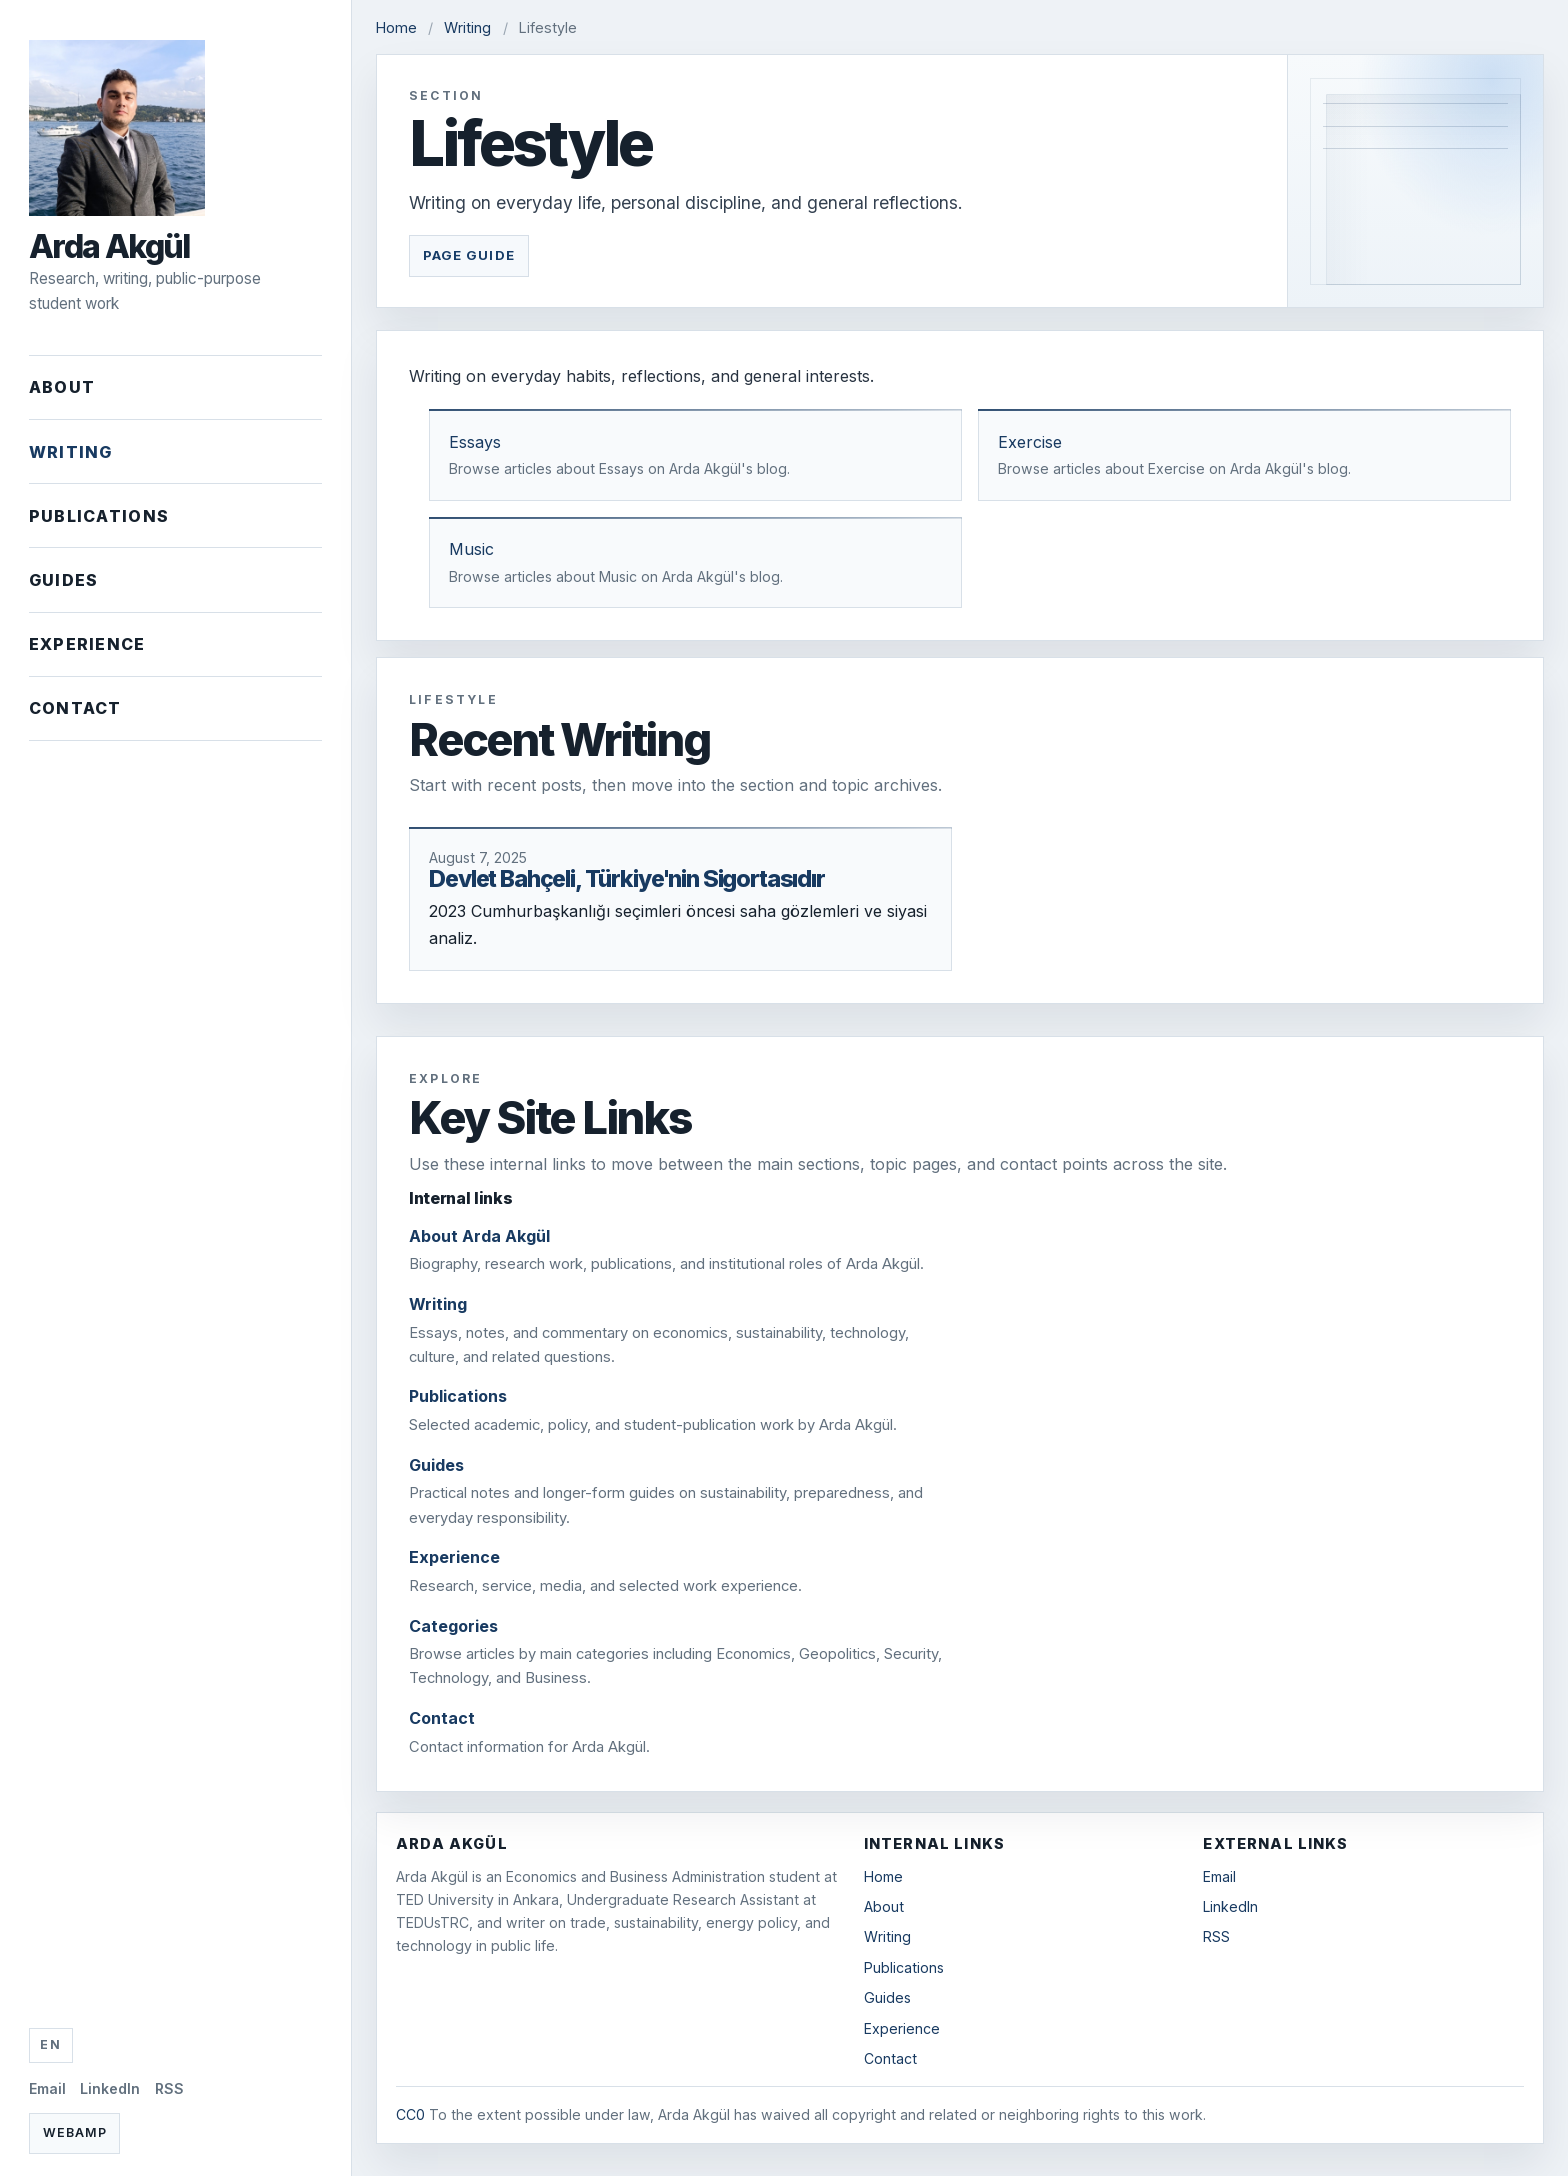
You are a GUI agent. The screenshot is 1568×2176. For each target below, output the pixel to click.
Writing (71, 452)
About (62, 387)
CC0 (410, 2114)
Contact (75, 708)
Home (396, 27)
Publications (99, 516)
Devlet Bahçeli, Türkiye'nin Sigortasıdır (627, 879)
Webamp (75, 2132)
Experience (87, 644)
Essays (475, 442)
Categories (453, 1626)
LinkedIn (110, 2088)
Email (47, 2088)
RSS (169, 2088)
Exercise (1030, 442)
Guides (64, 580)
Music (471, 549)
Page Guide (469, 255)
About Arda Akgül (479, 1236)
